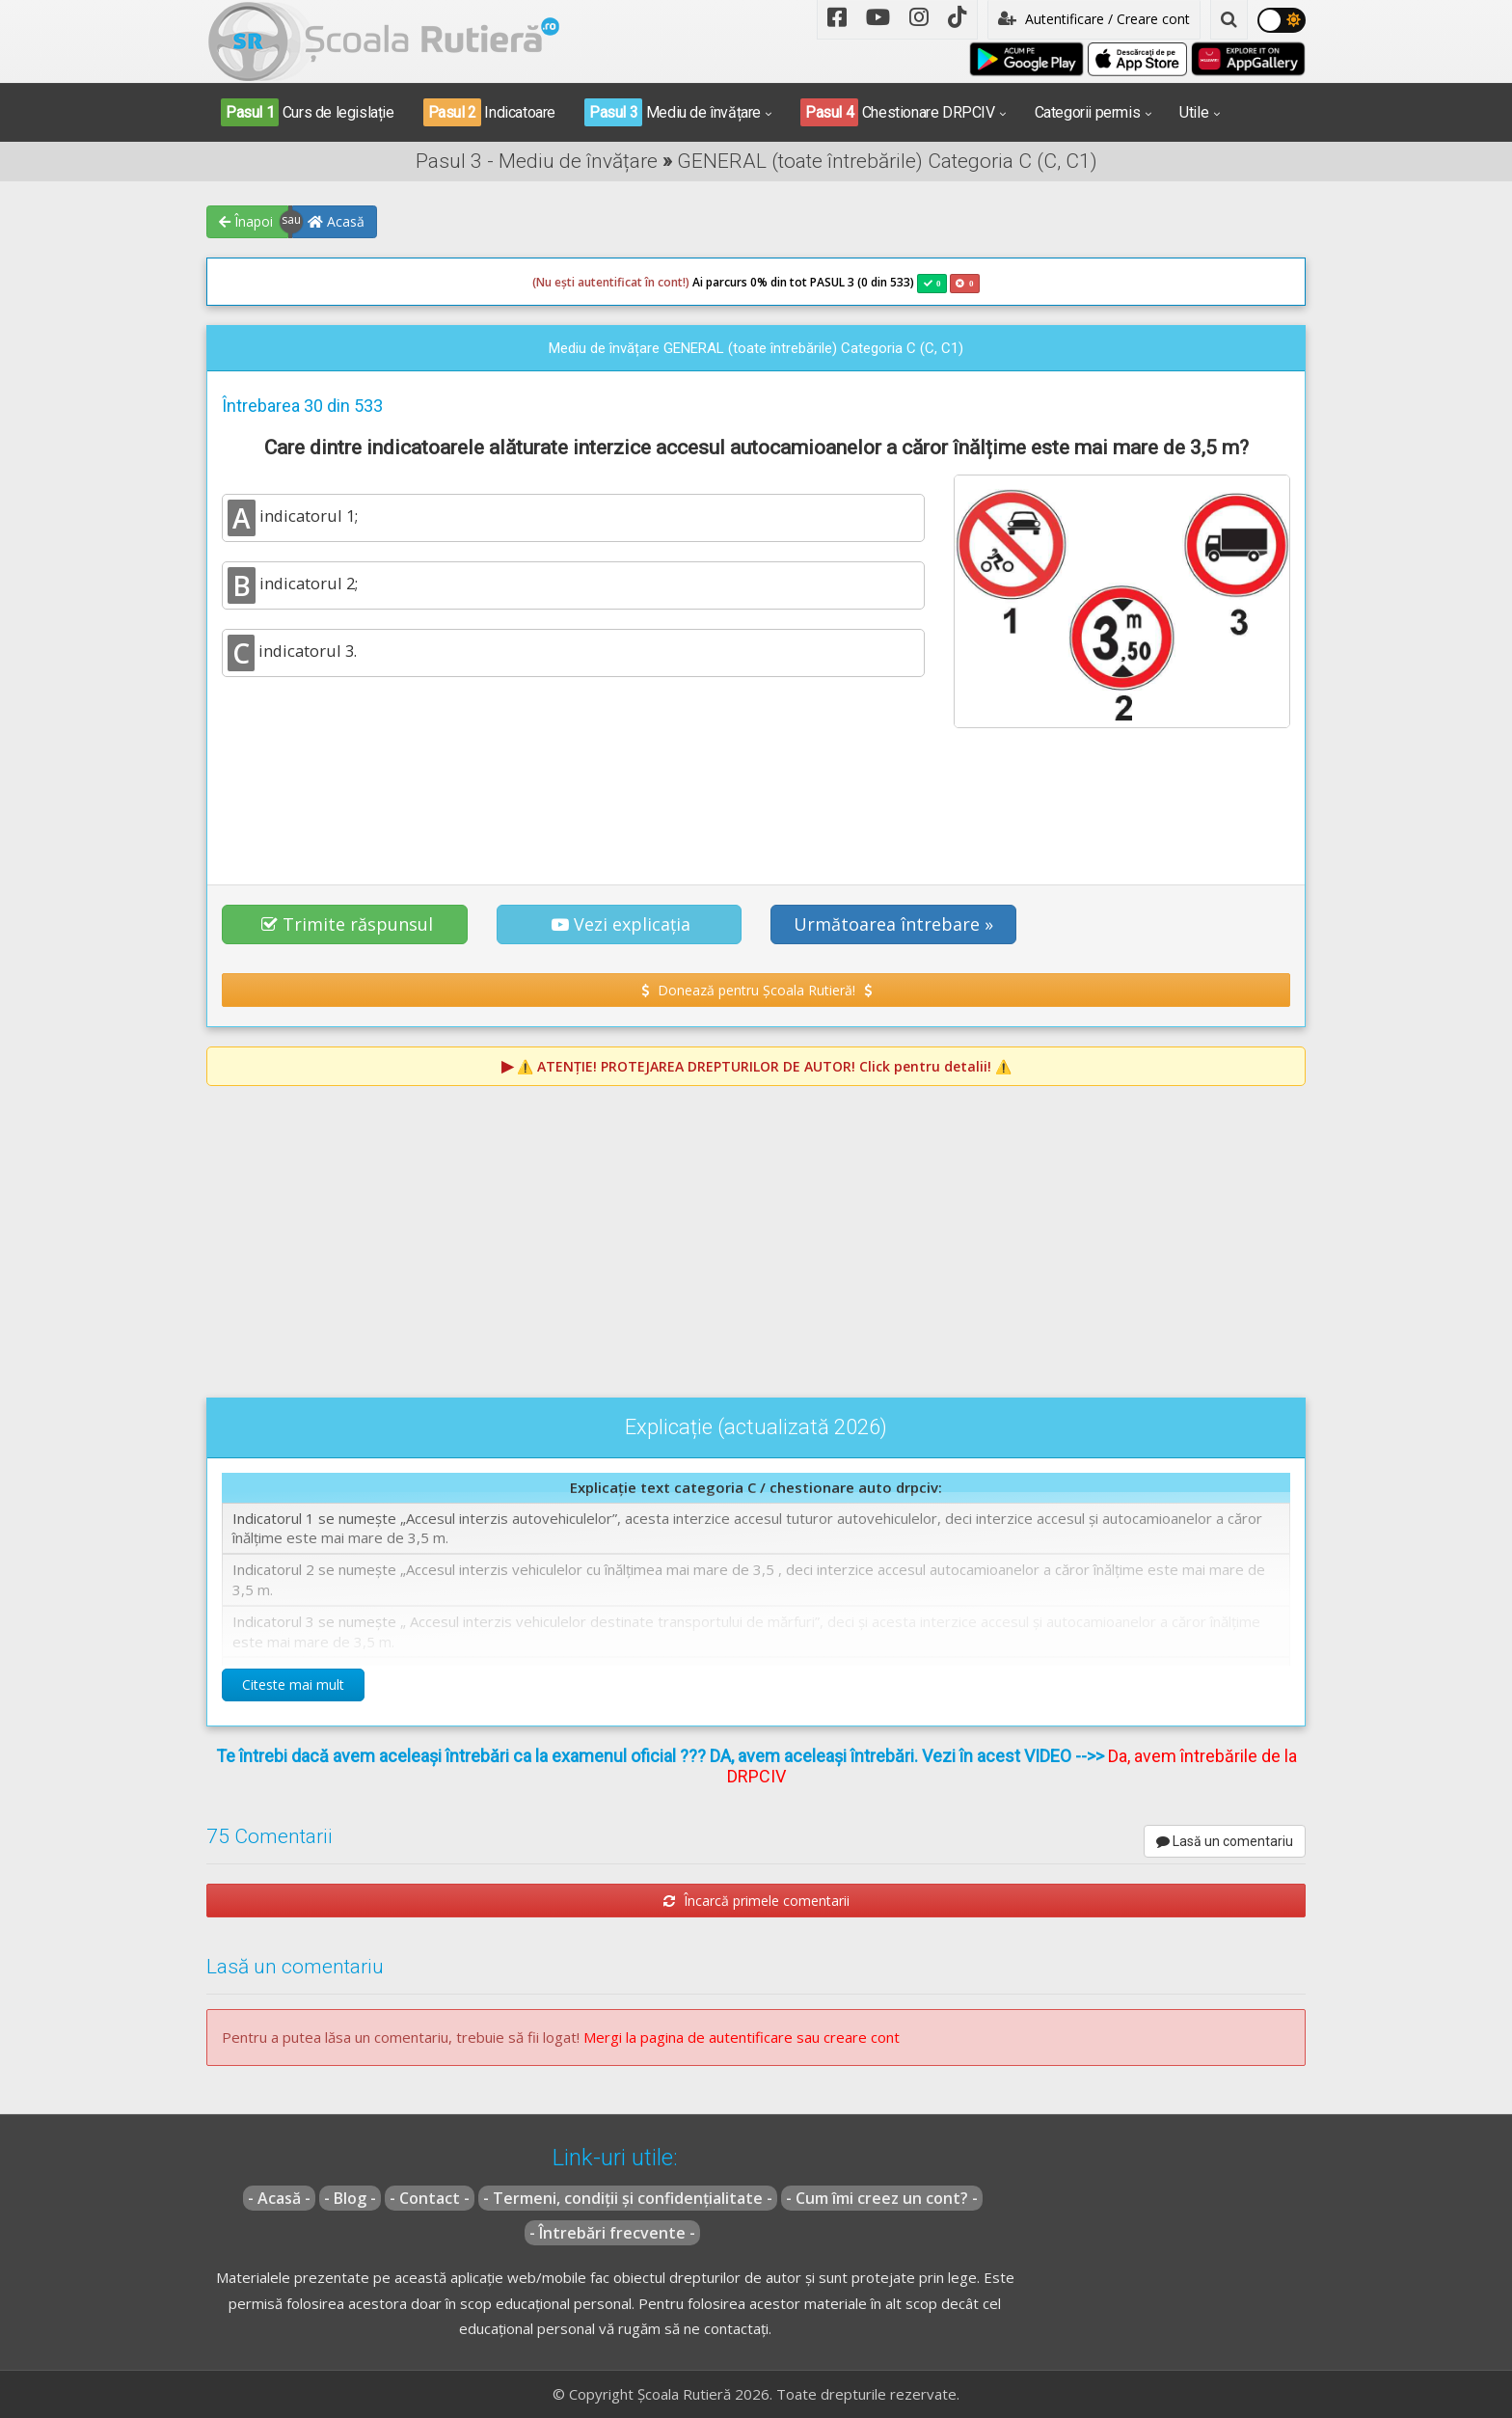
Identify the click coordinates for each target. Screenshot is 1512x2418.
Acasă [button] (336, 221)
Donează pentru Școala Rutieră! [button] (756, 990)
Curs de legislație (307, 112)
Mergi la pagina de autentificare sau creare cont (741, 2037)
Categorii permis (1088, 112)
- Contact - (430, 2198)
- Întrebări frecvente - (612, 2232)
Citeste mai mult (293, 1684)
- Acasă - (279, 2198)
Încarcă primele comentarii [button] (756, 1900)
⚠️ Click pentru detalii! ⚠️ (764, 1066)
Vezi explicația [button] (621, 924)
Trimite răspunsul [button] (347, 924)
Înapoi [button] (246, 221)
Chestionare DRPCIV (897, 112)
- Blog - (350, 2198)
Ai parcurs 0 (644, 282)
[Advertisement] (756, 795)
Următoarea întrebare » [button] (893, 924)
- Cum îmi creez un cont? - (882, 2198)
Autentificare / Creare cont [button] (1094, 19)
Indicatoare (489, 112)
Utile (1193, 112)
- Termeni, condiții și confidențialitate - (627, 2198)
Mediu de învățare (672, 112)
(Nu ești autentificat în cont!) (610, 282)
